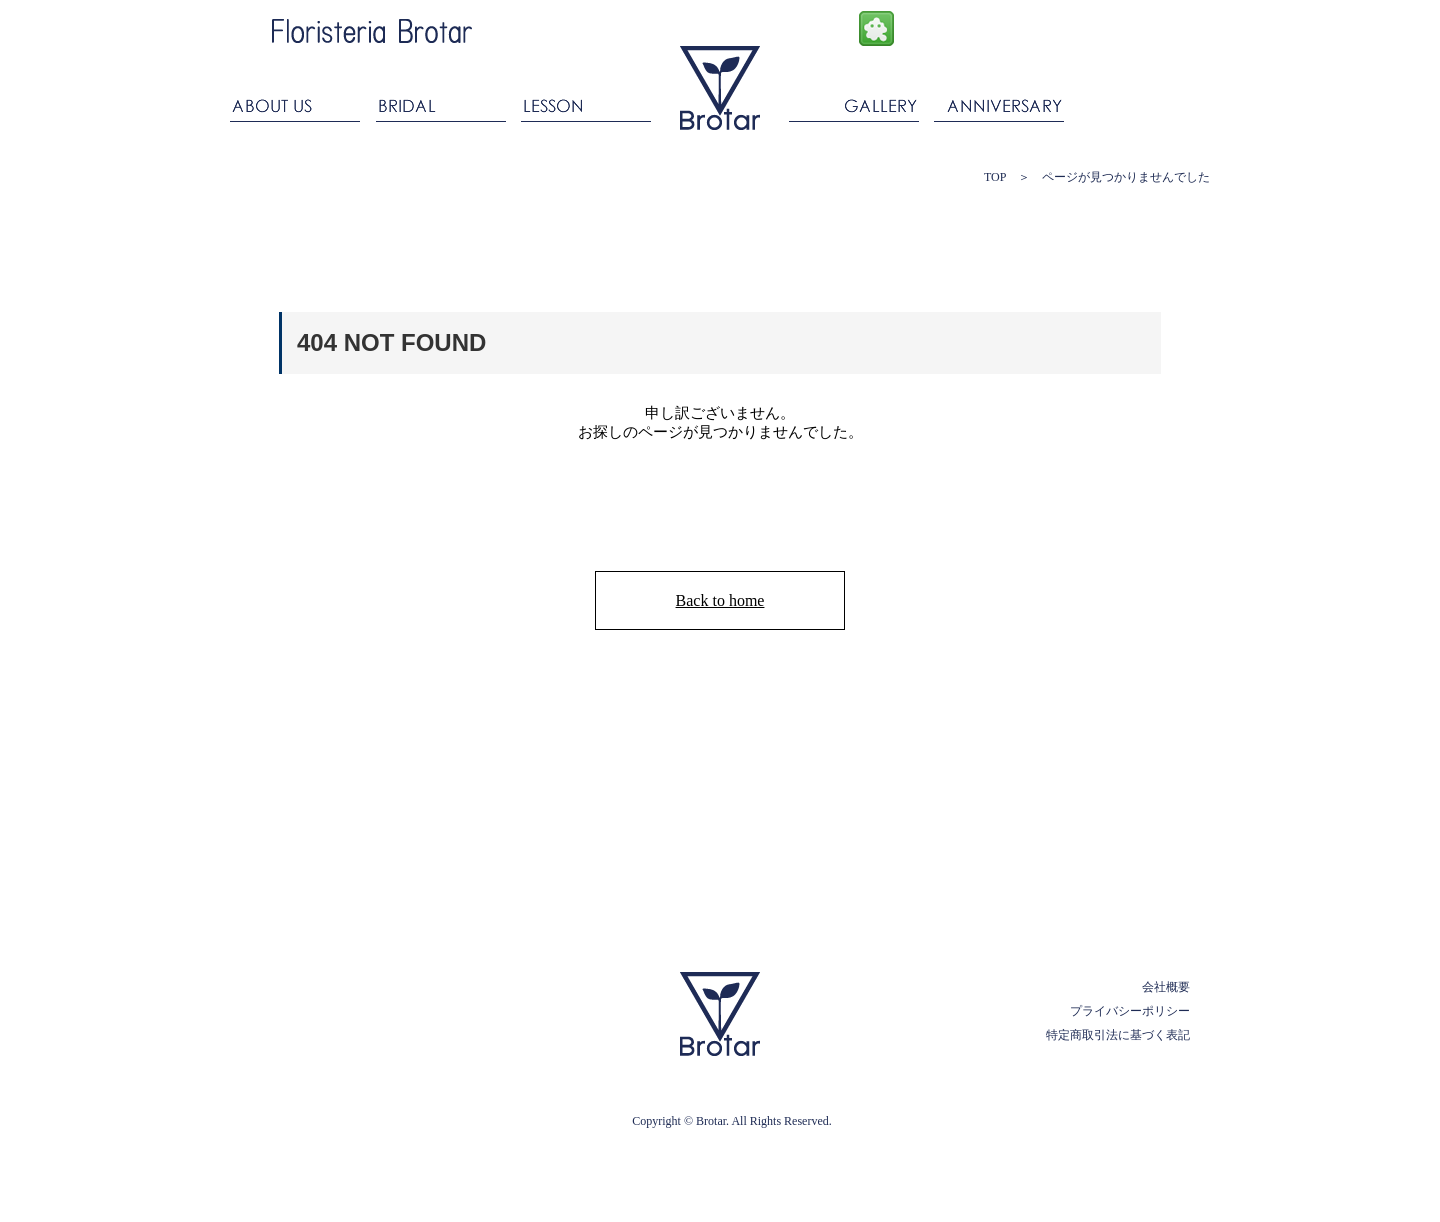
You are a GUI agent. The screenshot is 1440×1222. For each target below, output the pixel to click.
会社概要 (1166, 987)
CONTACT (1141, 102)
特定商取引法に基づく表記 (1118, 1035)
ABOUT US (299, 102)
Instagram (966, 28)
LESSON (585, 102)
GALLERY (854, 102)
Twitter (1011, 28)
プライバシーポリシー (1130, 1011)
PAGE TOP (1121, 929)
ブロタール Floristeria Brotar (720, 88)
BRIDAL (440, 102)
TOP (995, 177)
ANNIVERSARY (999, 102)
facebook (921, 28)
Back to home (720, 600)
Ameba (876, 28)
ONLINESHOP (1135, 22)
